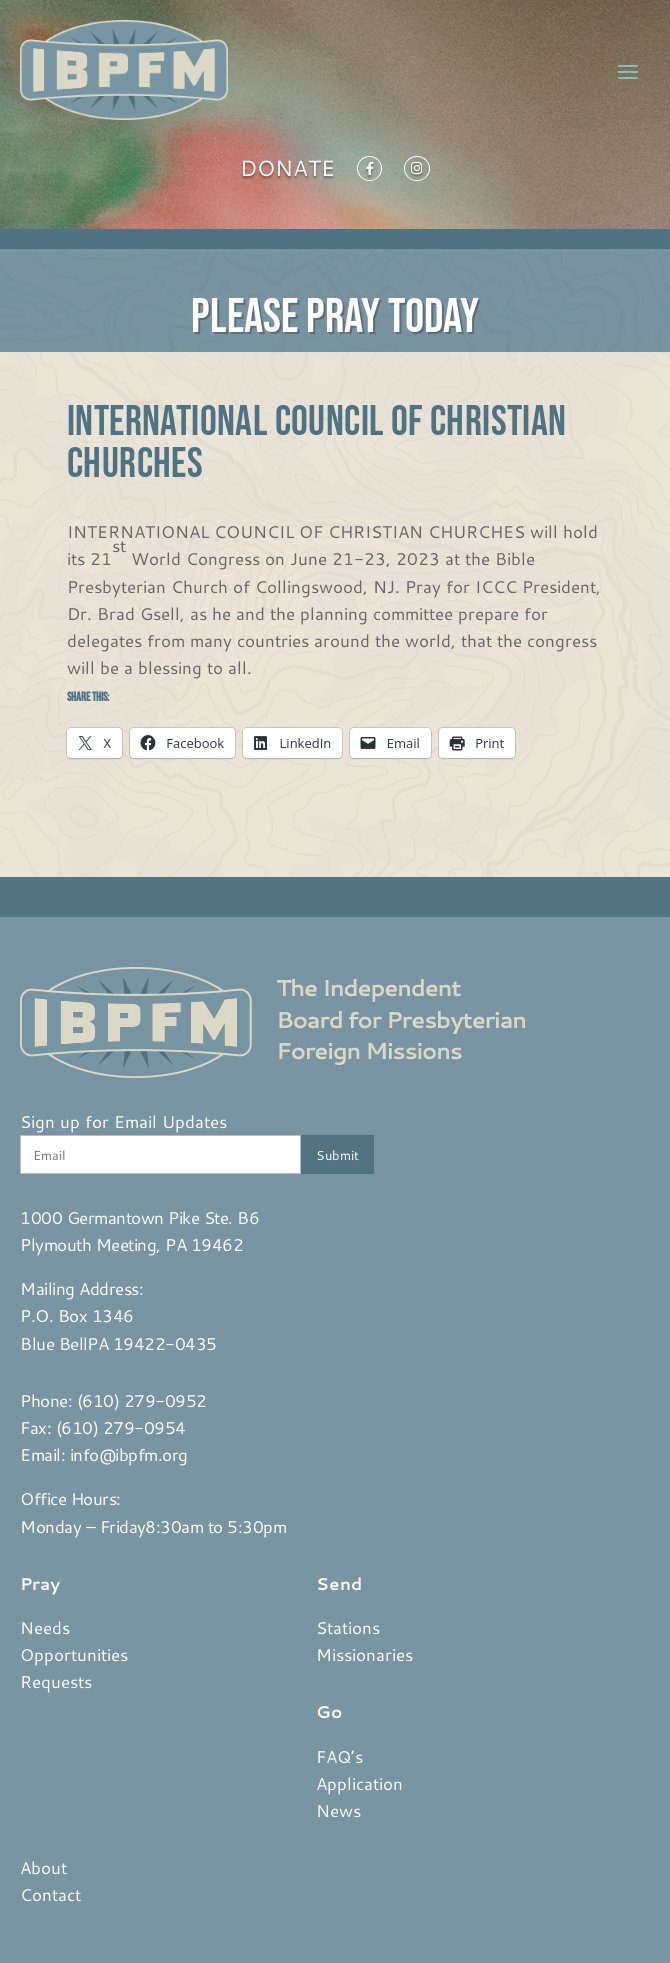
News (338, 1810)
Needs (45, 1627)
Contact (50, 1894)
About (43, 1867)
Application (359, 1783)
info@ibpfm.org (129, 1454)
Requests (56, 1681)
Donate (287, 172)
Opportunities (74, 1654)
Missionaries (364, 1654)
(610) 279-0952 (142, 1400)
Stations (348, 1627)
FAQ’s (339, 1756)
